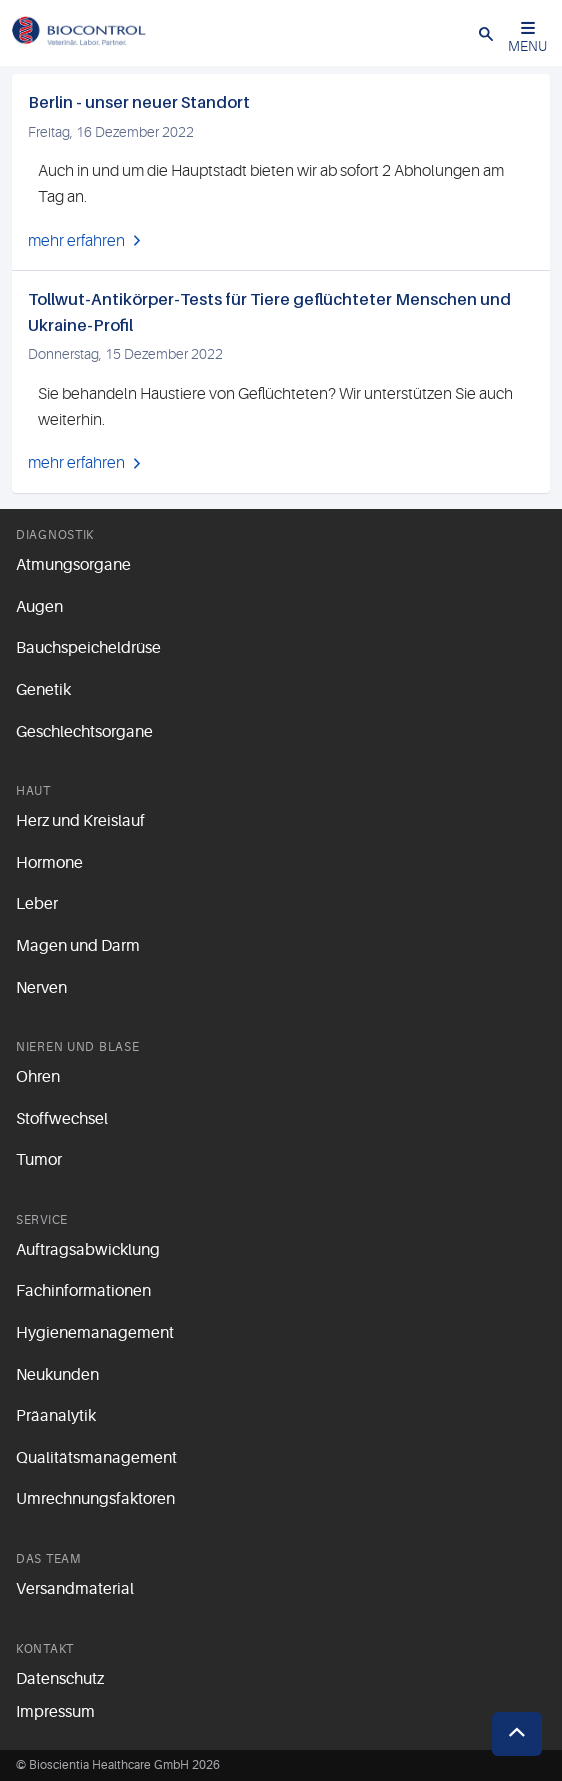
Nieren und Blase (78, 1047)
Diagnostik (55, 535)
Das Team (48, 1559)
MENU (527, 37)
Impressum (55, 1712)
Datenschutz (60, 1679)
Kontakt (45, 1649)
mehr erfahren (76, 241)
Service (42, 1220)
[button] (486, 33)
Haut (33, 791)
